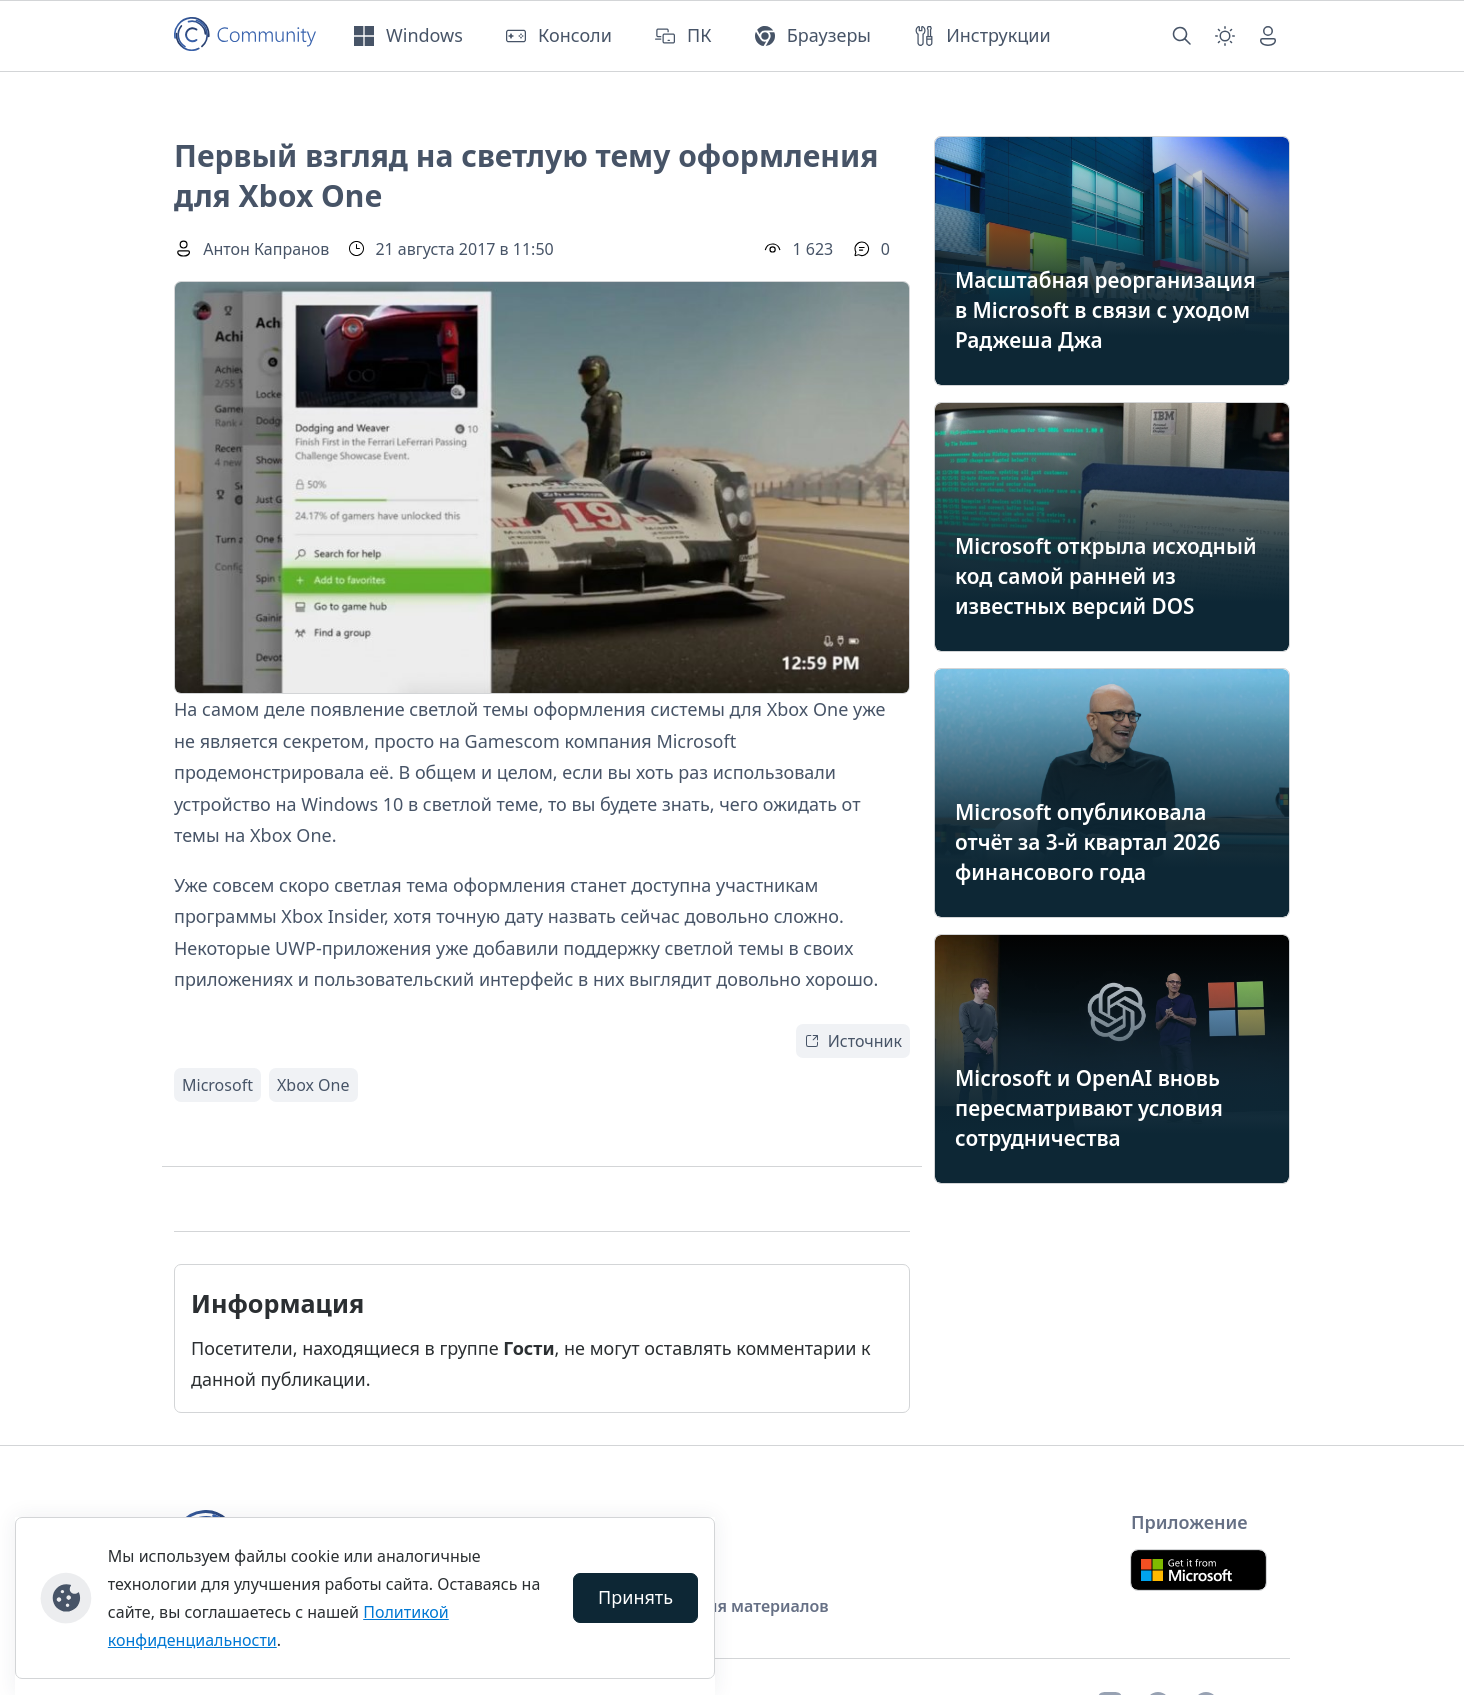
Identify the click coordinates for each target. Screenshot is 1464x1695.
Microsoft (217, 1085)
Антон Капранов (266, 249)
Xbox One (313, 1085)
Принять (635, 1597)
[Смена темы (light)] (1225, 36)
